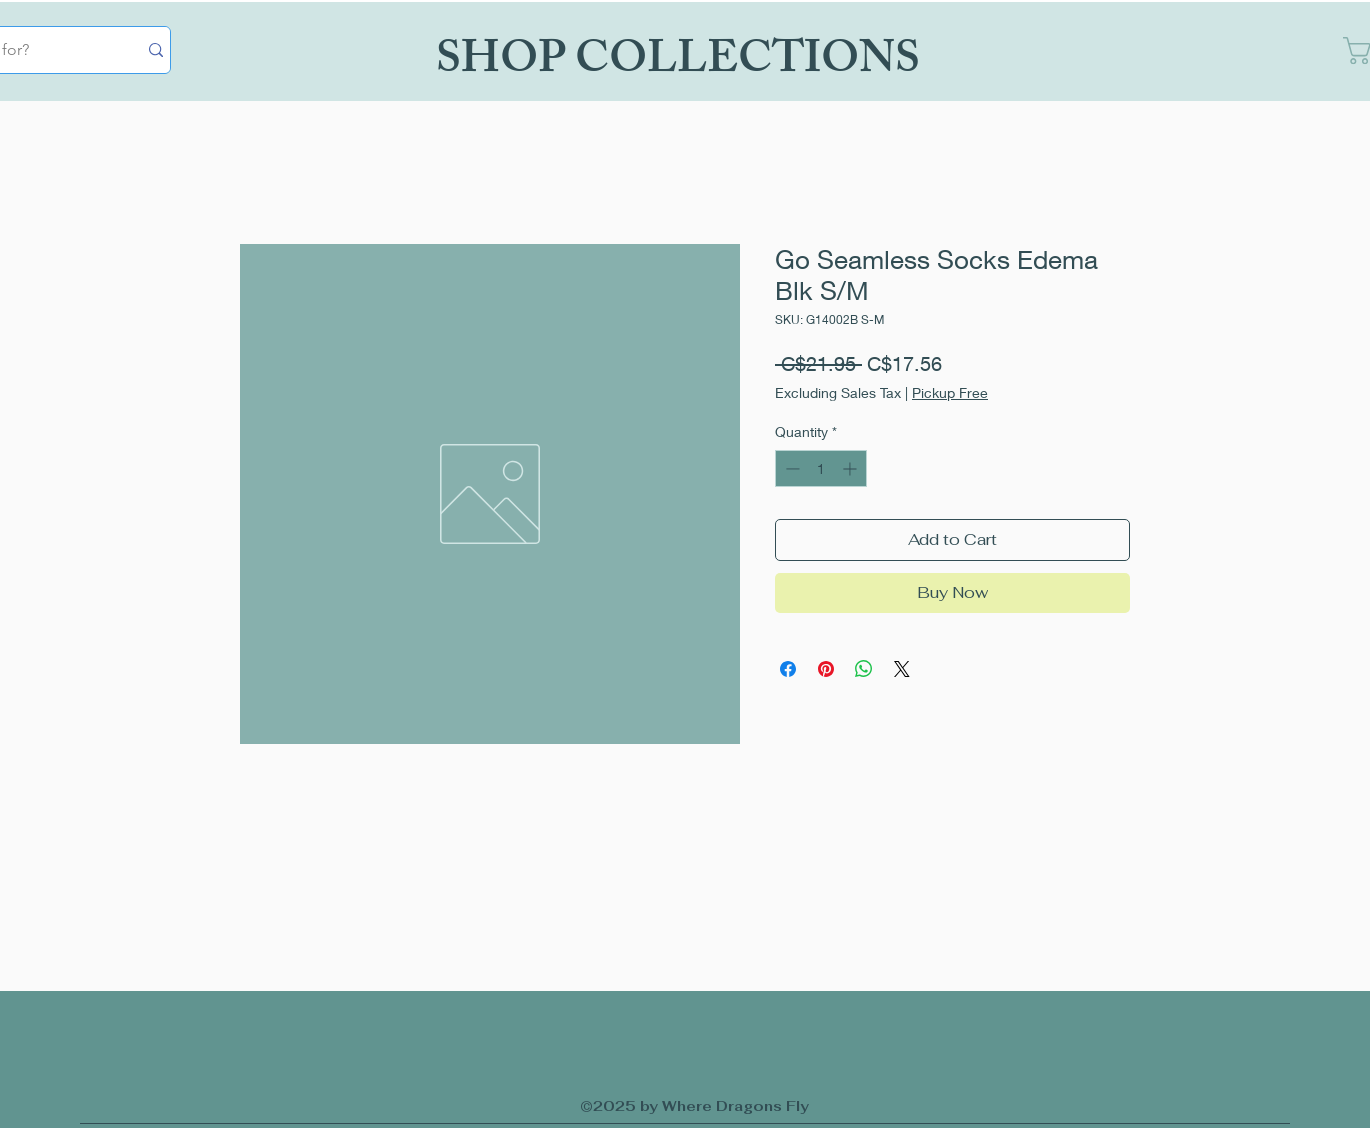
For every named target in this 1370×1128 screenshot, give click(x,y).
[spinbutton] (821, 468)
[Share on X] (902, 669)
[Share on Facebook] (788, 669)
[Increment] (851, 468)
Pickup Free (950, 392)
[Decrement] (790, 468)
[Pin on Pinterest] (826, 669)
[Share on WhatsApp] (864, 669)
